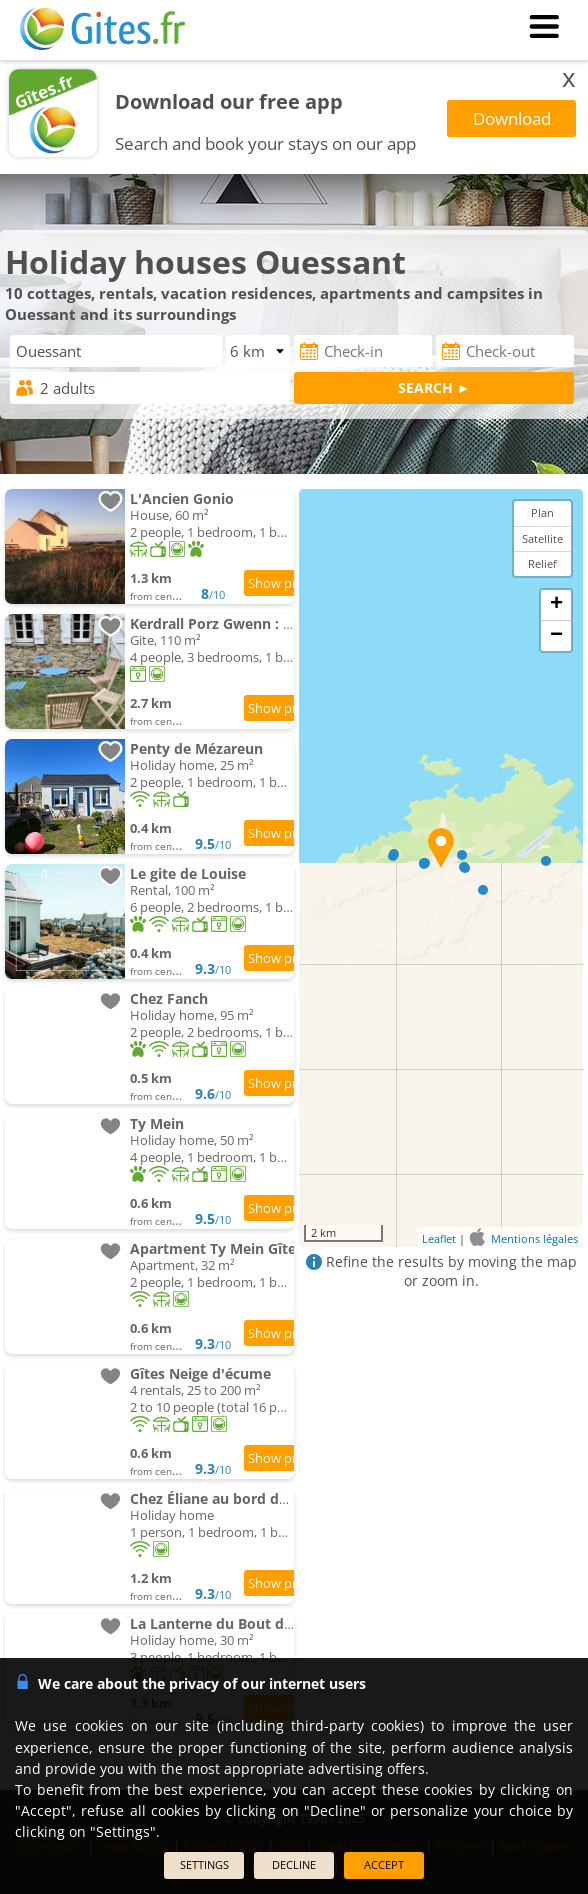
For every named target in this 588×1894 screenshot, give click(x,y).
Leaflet (439, 1238)
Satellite (542, 538)
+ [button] (556, 605)
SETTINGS (204, 1864)
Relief (542, 563)
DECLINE (294, 1864)
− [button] (556, 636)
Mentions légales (534, 1238)
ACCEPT (384, 1864)
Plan (542, 512)
